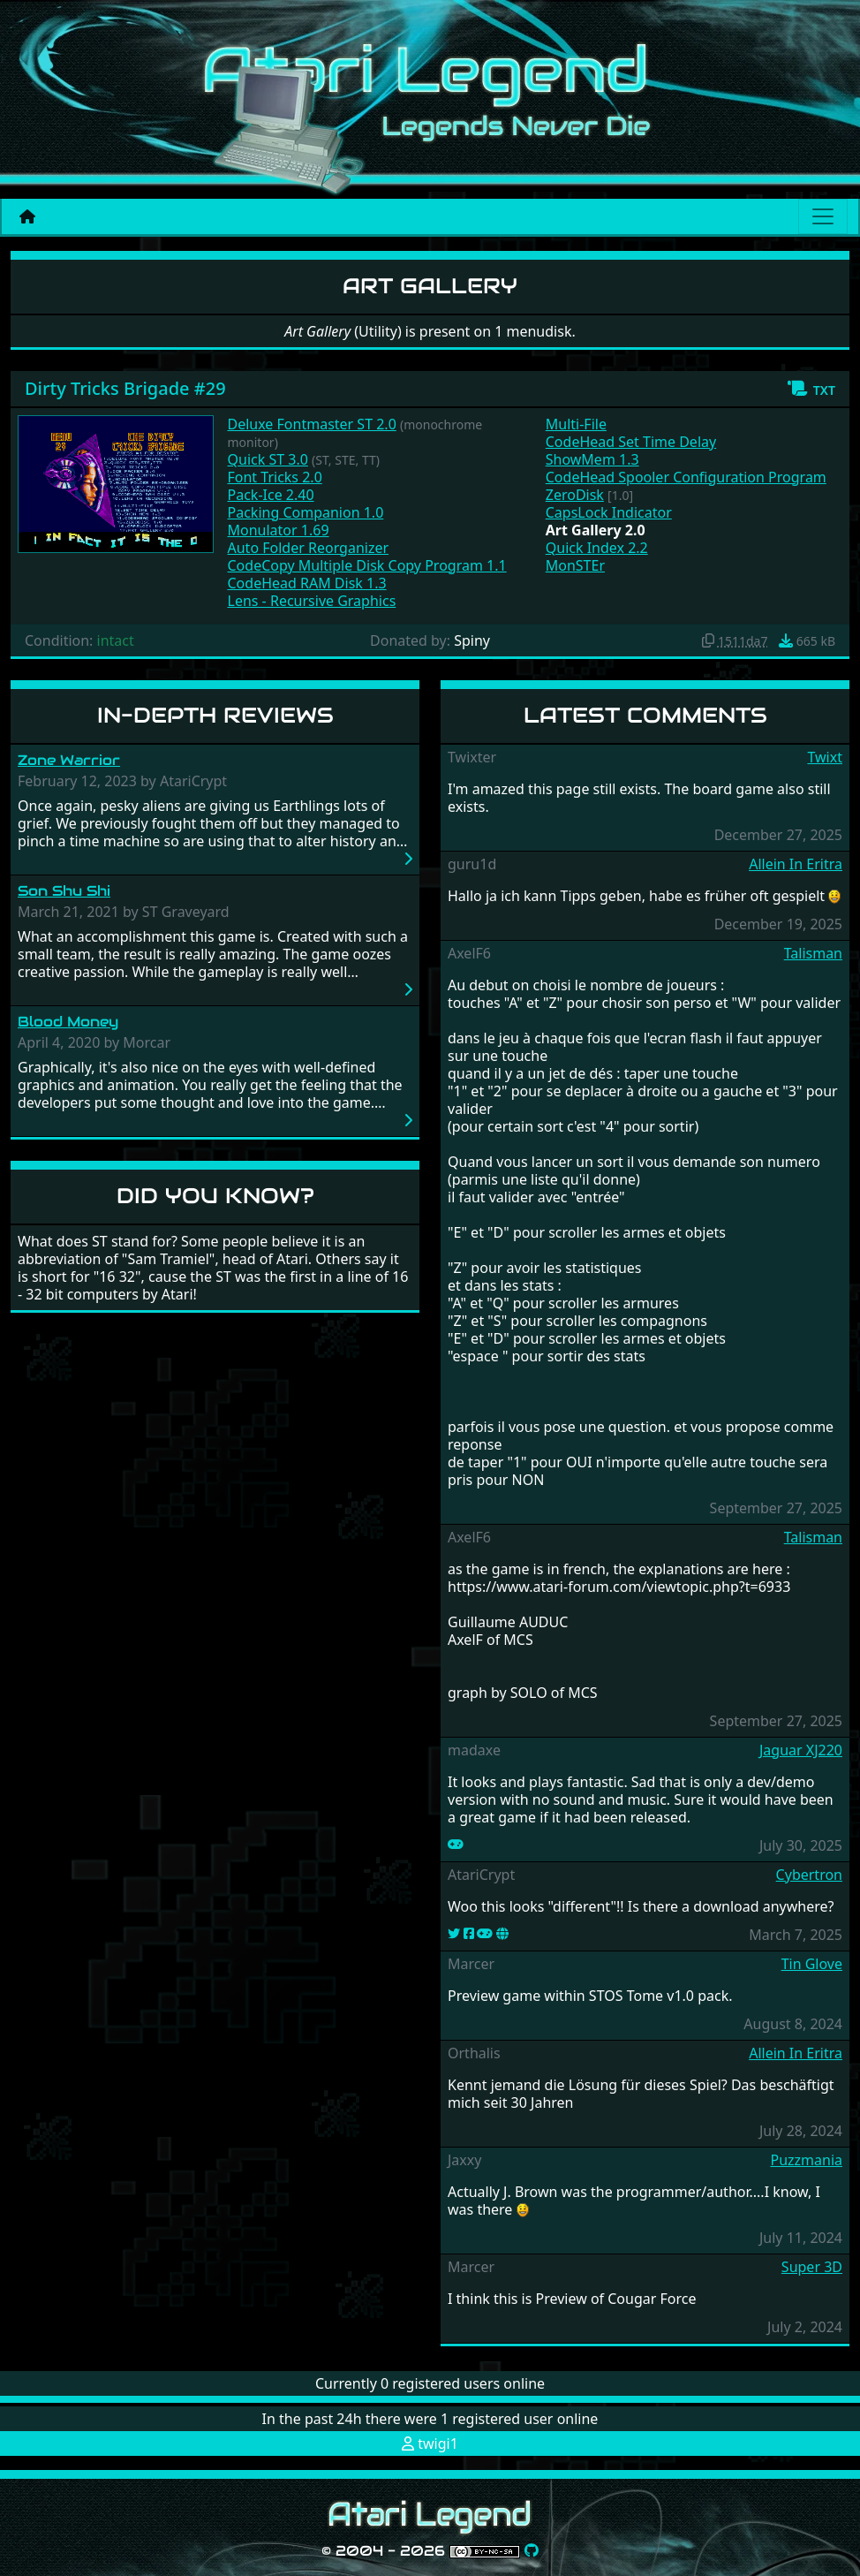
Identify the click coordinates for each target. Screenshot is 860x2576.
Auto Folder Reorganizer (308, 548)
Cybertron (809, 1874)
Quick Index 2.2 (597, 548)
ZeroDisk (575, 495)
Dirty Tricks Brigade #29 (125, 388)
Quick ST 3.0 (268, 459)
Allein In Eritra (795, 864)
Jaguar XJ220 (800, 1750)
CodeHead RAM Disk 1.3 (307, 583)
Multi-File (576, 424)
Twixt (824, 757)
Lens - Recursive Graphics (312, 601)
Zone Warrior (69, 760)
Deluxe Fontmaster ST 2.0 (312, 424)
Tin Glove (811, 1964)
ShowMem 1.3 (592, 459)
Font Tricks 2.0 (275, 477)
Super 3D (811, 2267)
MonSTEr (575, 565)
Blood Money (68, 1021)
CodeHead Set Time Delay (631, 442)
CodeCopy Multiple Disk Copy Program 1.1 (367, 565)
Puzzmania (806, 2160)
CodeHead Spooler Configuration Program (686, 477)
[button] (811, 388)
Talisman (813, 953)
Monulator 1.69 (278, 530)
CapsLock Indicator (609, 512)
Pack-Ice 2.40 (271, 495)
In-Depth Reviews (215, 715)
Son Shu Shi (64, 891)
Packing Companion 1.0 (306, 512)
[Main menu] (823, 216)
